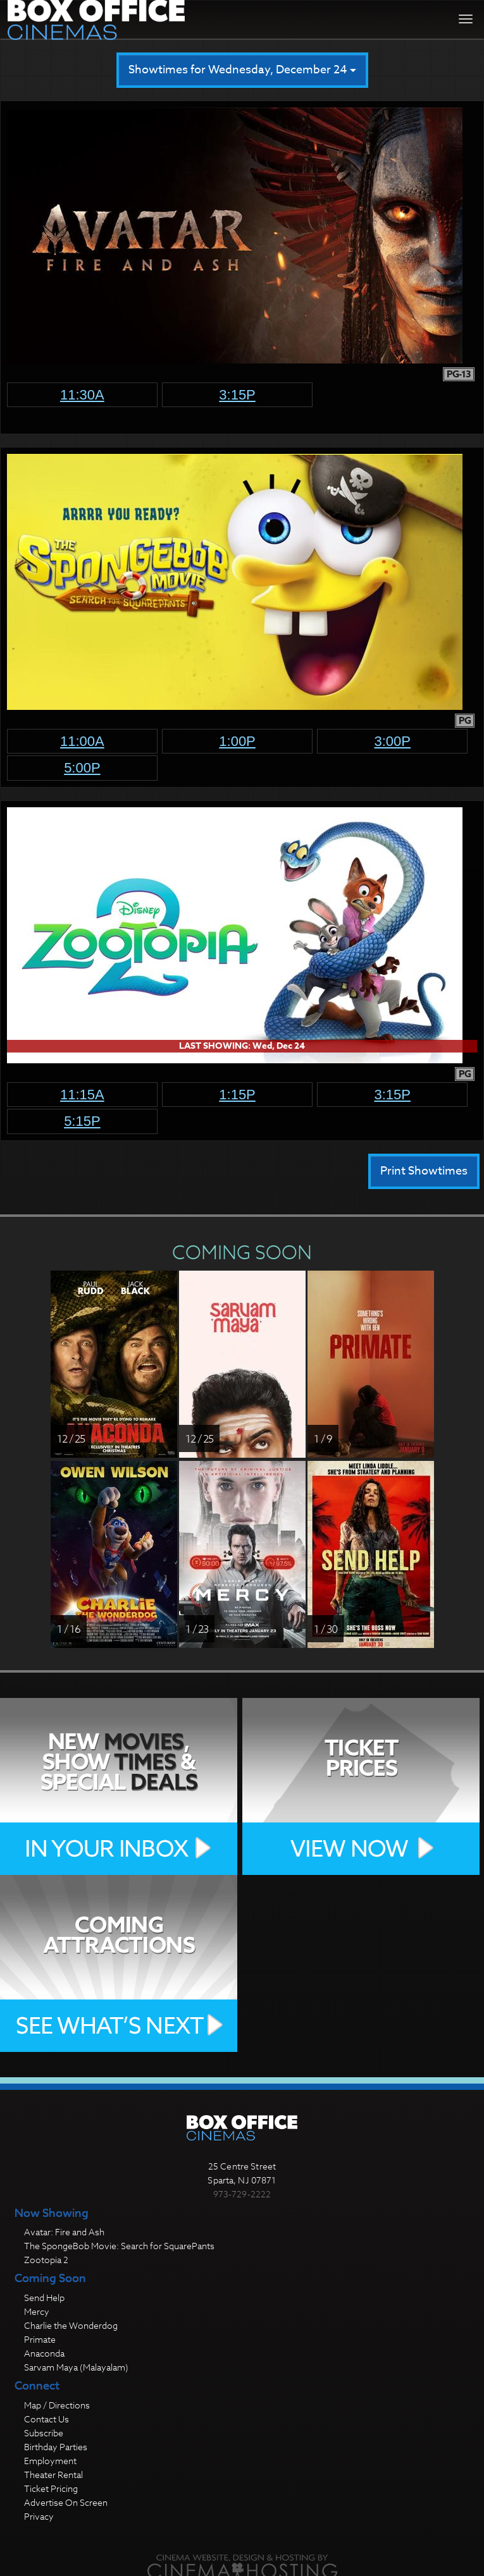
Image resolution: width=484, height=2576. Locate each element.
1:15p (237, 1094)
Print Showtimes (424, 1171)
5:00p (82, 768)
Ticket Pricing (51, 2488)
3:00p (392, 741)
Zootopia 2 (46, 2260)
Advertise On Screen (66, 2502)
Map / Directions (57, 2405)
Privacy (39, 2516)
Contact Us (46, 2419)
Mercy (36, 2311)
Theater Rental (53, 2475)
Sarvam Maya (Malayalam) (76, 2367)
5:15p (82, 1121)
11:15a (82, 1094)
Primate (40, 2339)
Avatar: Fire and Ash (64, 2232)
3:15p (237, 395)
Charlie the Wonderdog (71, 2325)
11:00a (82, 741)
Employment (50, 2461)
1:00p (237, 741)
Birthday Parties (55, 2447)
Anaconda (44, 2353)
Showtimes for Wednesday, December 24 (242, 69)
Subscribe (43, 2433)
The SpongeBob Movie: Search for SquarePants (119, 2246)
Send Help (44, 2298)
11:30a (82, 395)
